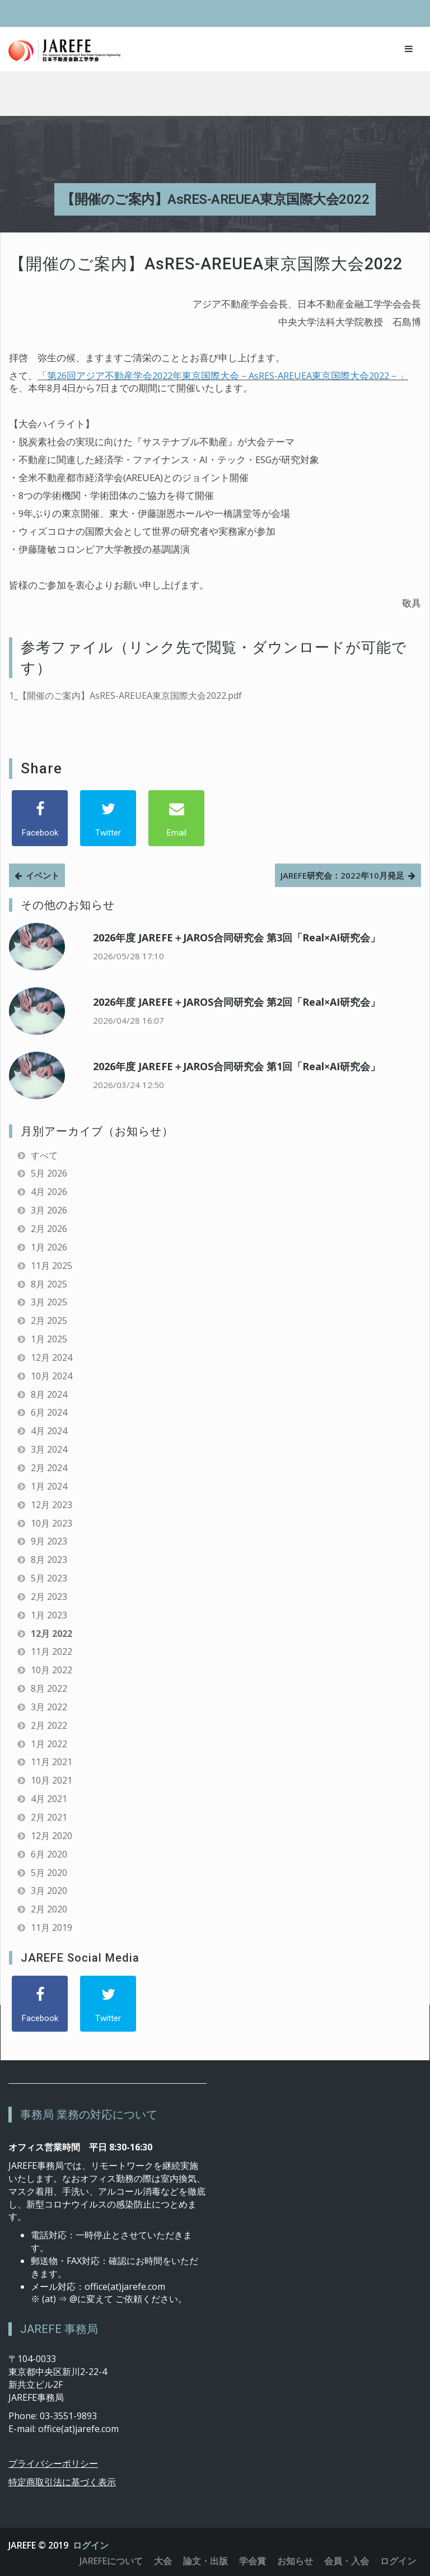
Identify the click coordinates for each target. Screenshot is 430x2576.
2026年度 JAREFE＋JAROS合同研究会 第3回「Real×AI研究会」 (236, 937)
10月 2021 (51, 1780)
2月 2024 (49, 1468)
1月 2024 (49, 1486)
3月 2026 (49, 1210)
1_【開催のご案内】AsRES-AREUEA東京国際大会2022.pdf (125, 695)
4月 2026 (49, 1192)
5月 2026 (49, 1173)
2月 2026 (49, 1228)
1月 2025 (49, 1339)
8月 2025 (49, 1284)
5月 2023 (49, 1578)
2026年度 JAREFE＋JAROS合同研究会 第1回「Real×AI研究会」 (236, 1066)
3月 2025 (49, 1302)
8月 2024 (49, 1394)
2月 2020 (49, 1909)
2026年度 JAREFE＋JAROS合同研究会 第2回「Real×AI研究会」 (236, 1002)
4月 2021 (49, 1799)
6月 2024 (49, 1412)
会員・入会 (346, 2561)
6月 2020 (49, 1854)
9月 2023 (49, 1541)
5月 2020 (49, 1872)
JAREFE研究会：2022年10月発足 (342, 875)
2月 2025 (49, 1320)
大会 (163, 2561)
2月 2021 (49, 1817)
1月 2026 (49, 1247)
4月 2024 (49, 1431)
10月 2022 (51, 1670)
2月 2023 (49, 1596)
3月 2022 (49, 1707)
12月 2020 (51, 1836)
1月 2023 (49, 1615)
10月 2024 (51, 1376)
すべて (44, 1155)
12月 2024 (51, 1357)
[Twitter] (108, 818)
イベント (42, 875)
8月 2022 (49, 1688)
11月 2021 (51, 1762)
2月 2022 (49, 1725)
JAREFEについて (111, 2561)
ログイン (91, 2545)
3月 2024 (49, 1449)
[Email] (176, 818)
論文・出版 (205, 2561)
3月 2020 (49, 1890)
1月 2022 (49, 1744)
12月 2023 (51, 1505)
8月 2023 (49, 1559)
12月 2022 (51, 1633)
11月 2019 (51, 1927)
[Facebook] (40, 818)
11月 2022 (51, 1651)
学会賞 (252, 2561)
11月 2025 (51, 1265)
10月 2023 (51, 1523)
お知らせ (295, 2561)
